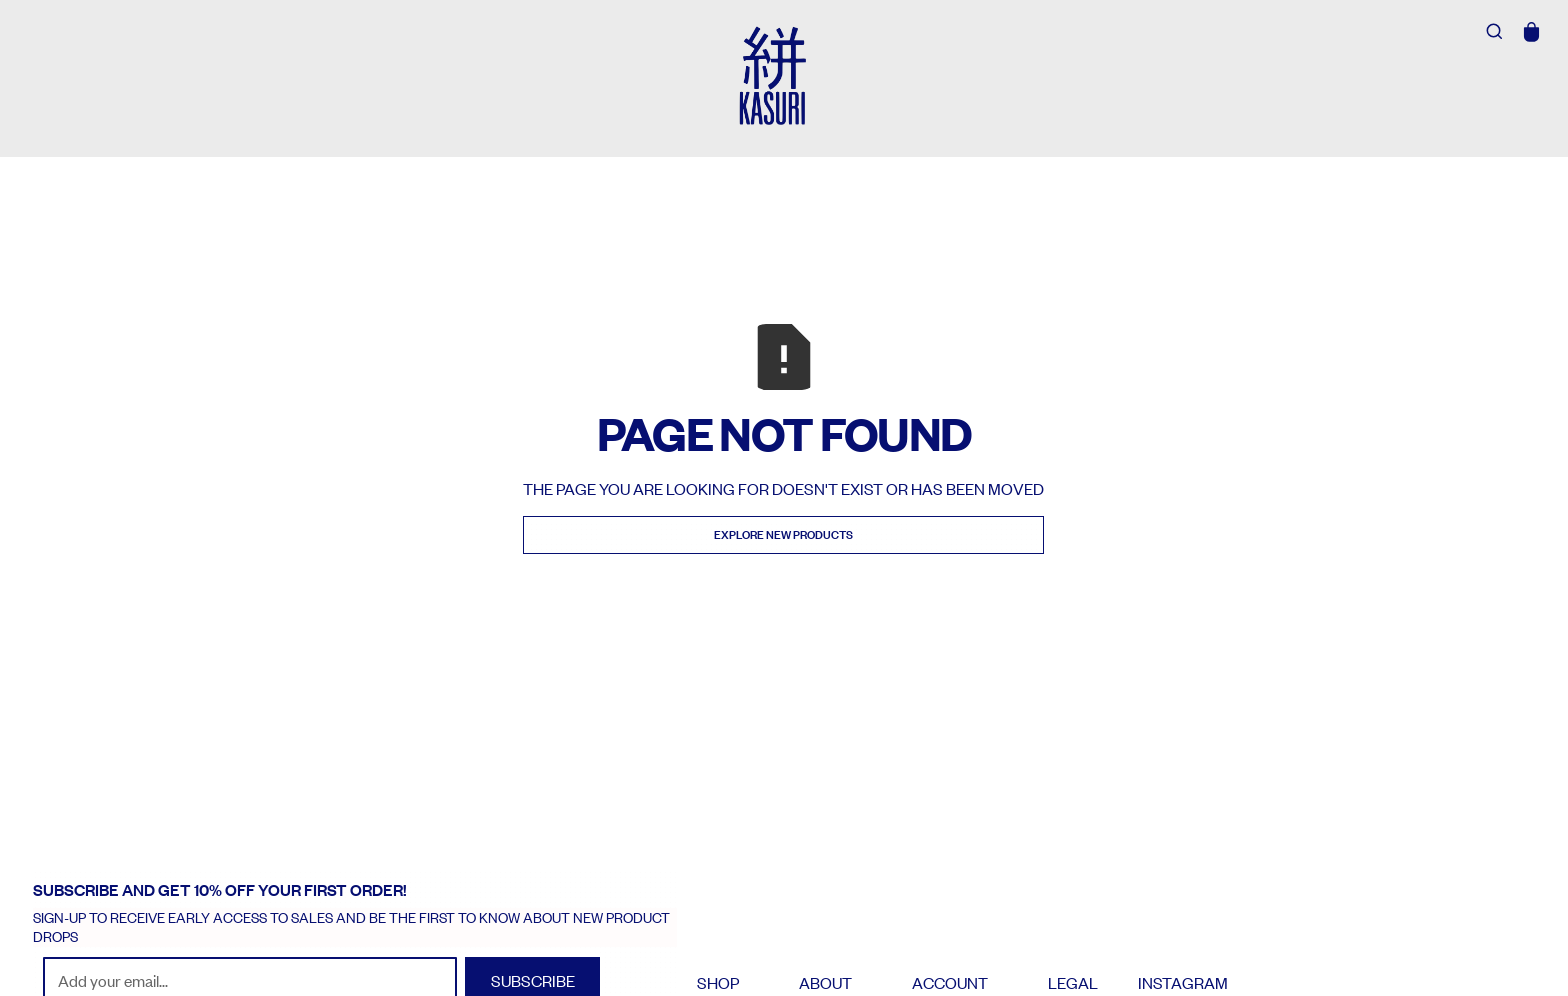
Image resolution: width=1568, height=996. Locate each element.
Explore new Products (784, 534)
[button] (1532, 32)
